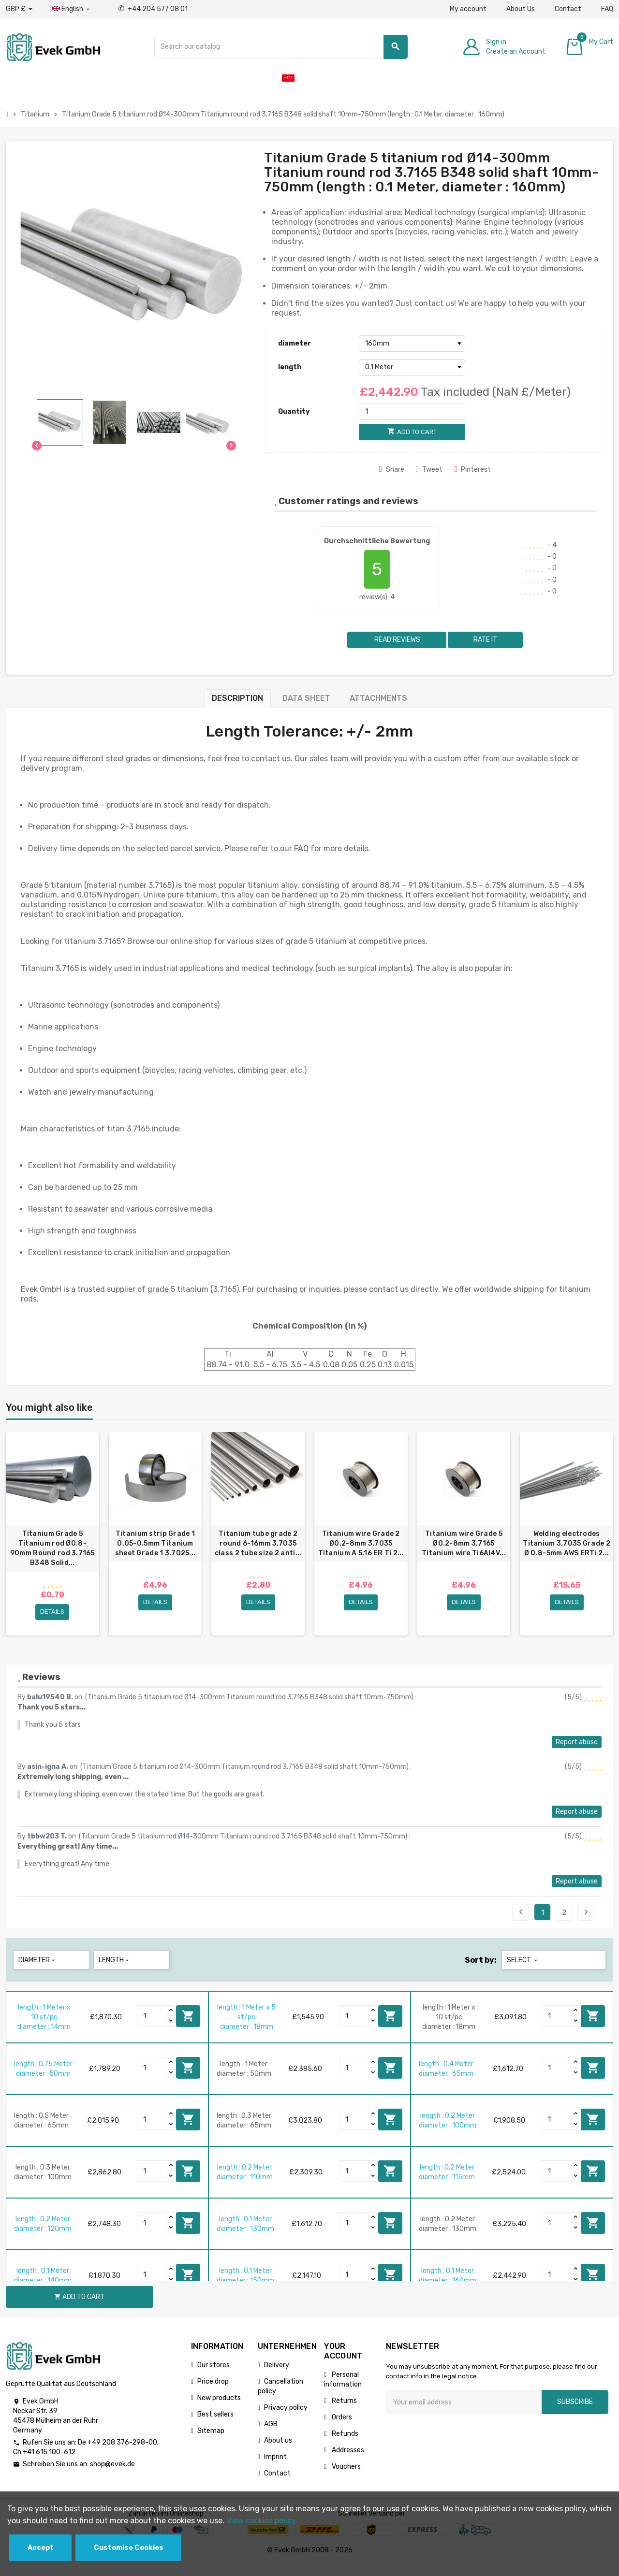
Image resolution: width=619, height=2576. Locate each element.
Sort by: (481, 1971)
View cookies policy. (261, 2520)
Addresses (347, 2461)
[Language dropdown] (71, 9)
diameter (294, 343)
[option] (52, 1539)
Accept (41, 2548)
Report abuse (577, 1753)
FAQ (607, 9)
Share (391, 469)
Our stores (213, 2376)
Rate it (485, 640)
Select (523, 1971)
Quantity (294, 411)
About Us (520, 9)
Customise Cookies (128, 2548)
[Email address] (464, 2413)
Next (586, 1923)
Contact (568, 9)
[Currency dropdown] (19, 9)
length (289, 367)
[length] (412, 367)
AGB (271, 2435)
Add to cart (188, 2027)
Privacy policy (286, 2419)
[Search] (281, 47)
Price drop (213, 2392)
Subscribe (575, 2413)
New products (219, 2409)
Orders (341, 2428)
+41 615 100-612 (49, 2463)
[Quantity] (412, 412)
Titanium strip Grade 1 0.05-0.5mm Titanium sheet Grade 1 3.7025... (155, 1543)
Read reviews (396, 640)
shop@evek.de (112, 2475)
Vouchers (345, 2478)
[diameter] (412, 343)
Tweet (429, 469)
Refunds (344, 2445)
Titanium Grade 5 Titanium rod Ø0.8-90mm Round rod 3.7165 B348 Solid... (52, 1548)
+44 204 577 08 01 (153, 9)
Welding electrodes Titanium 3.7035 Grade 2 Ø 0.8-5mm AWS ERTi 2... (566, 1543)
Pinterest (472, 469)
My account (468, 9)
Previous (521, 1923)
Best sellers (215, 2425)
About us (278, 2451)
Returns (343, 2412)
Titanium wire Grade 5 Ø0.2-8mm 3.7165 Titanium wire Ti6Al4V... (464, 1543)
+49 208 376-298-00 (122, 2453)
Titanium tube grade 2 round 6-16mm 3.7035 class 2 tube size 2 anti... (258, 1543)
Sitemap (210, 2442)
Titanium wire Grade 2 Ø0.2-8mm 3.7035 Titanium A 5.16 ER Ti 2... (361, 1543)
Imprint (275, 2468)
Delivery (276, 2376)
